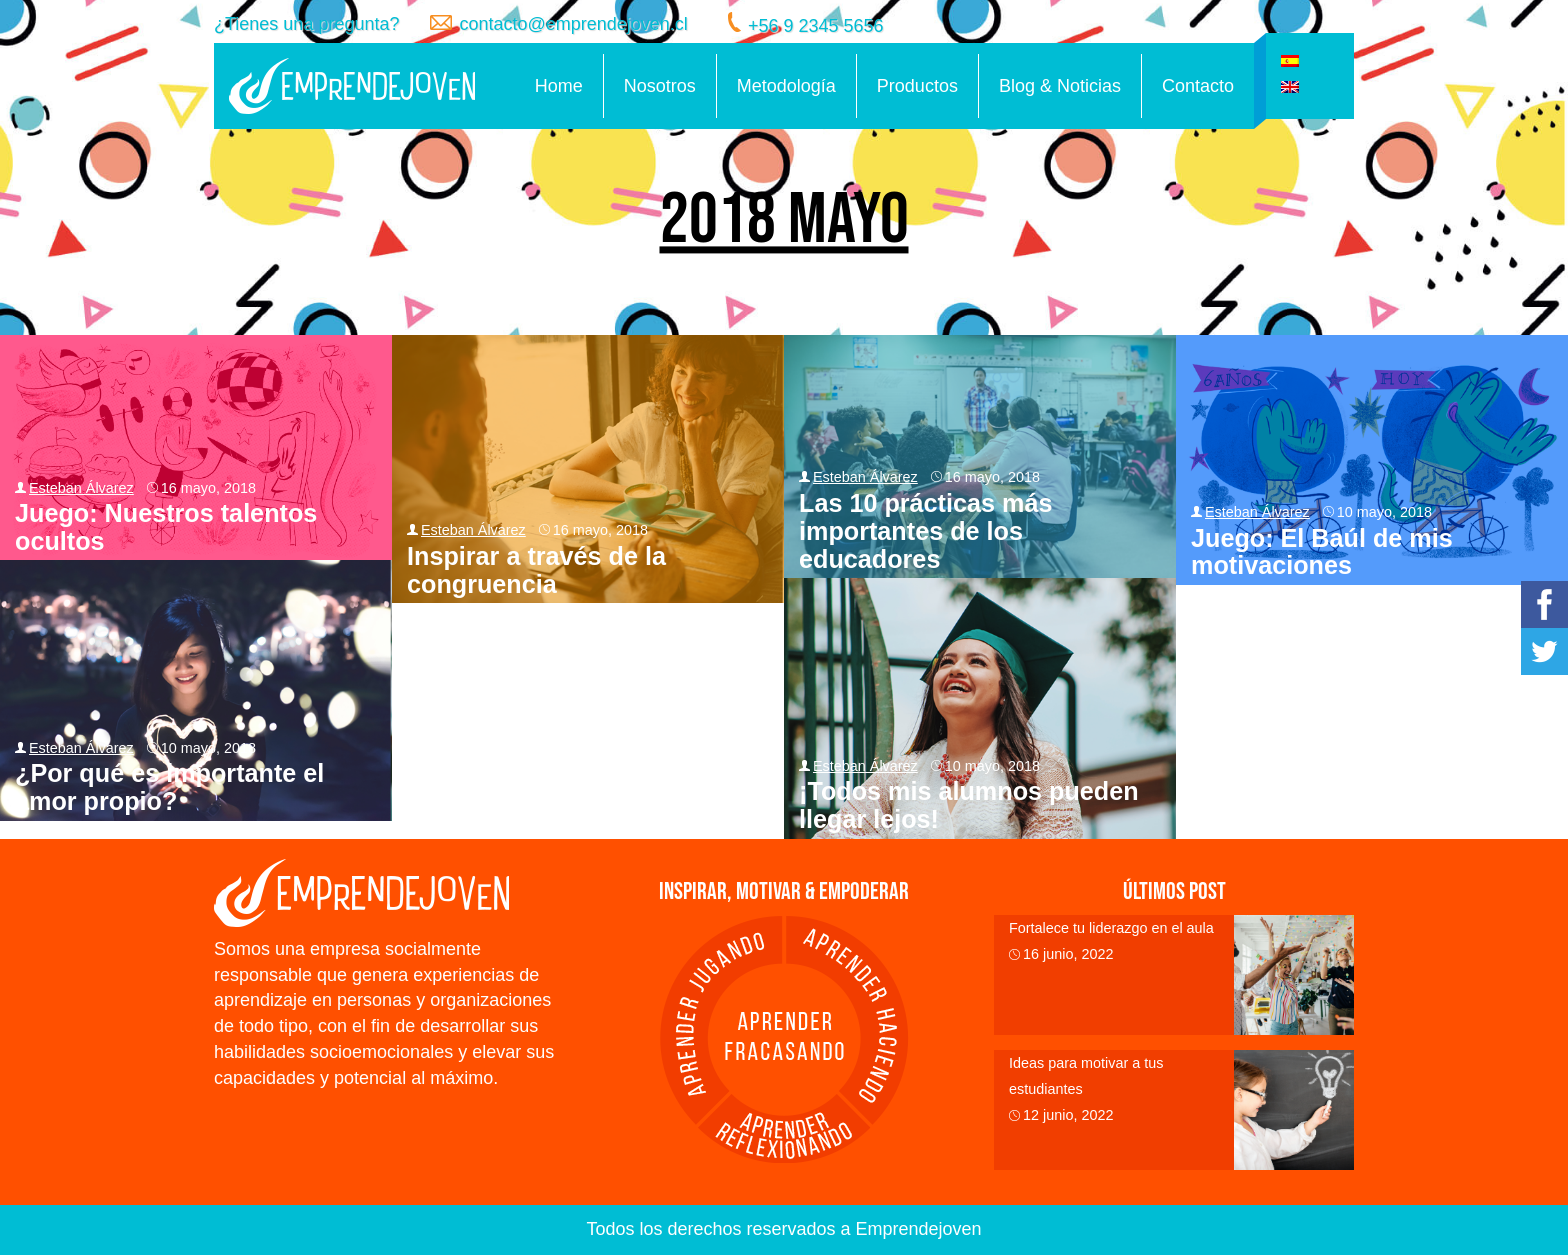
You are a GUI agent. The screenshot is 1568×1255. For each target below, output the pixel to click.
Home (559, 86)
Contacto (1198, 86)
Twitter (1544, 651)
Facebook (1544, 604)
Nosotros (660, 86)
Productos (917, 86)
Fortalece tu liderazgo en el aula (1111, 928)
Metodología (786, 86)
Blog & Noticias (1060, 86)
